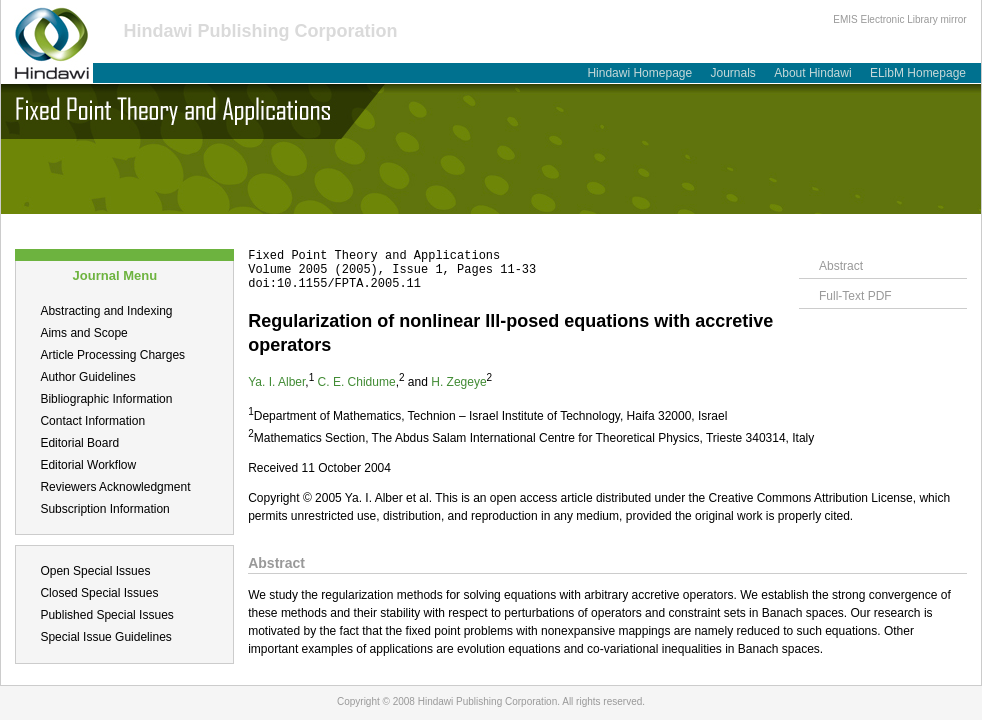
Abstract (841, 266)
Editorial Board (79, 443)
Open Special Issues (95, 571)
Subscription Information (104, 509)
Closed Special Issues (99, 593)
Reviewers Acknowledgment (115, 487)
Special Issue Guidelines (105, 637)
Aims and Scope (83, 333)
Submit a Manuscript (196, 225)
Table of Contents (327, 225)
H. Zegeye (458, 382)
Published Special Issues (106, 615)
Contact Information (92, 421)
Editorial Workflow (88, 465)
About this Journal (64, 225)
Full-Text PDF (855, 296)
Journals (733, 73)
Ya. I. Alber (276, 382)
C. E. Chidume (357, 382)
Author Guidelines (87, 377)
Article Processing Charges (112, 355)
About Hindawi (812, 73)
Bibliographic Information (106, 399)
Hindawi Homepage (639, 73)
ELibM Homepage (918, 73)
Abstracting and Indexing (106, 311)
